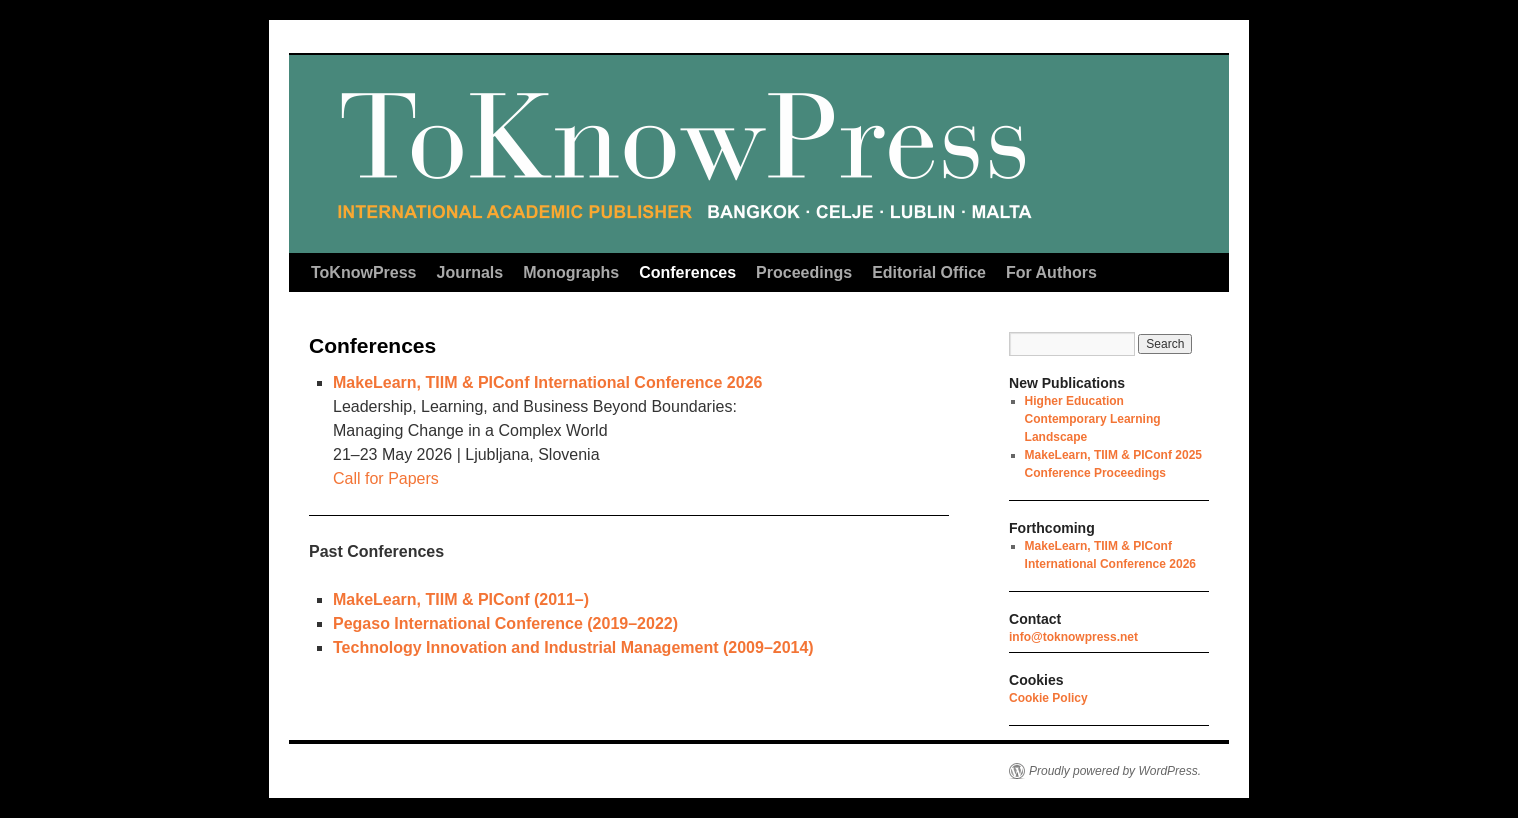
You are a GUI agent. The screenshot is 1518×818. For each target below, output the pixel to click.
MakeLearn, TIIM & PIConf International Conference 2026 (547, 382)
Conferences (687, 272)
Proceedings (804, 272)
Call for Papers (386, 478)
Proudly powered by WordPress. (1115, 771)
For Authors (1051, 272)
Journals (470, 272)
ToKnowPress (364, 272)
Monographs (571, 272)
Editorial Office (929, 272)
